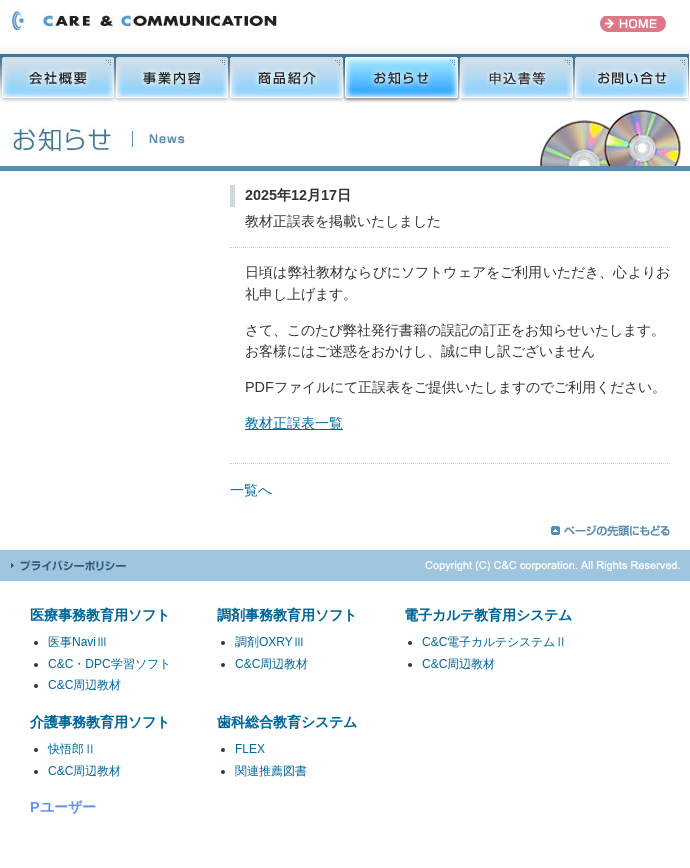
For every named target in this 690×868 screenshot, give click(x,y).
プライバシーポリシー (68, 565)
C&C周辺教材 (84, 685)
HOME (633, 24)
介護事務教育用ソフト (100, 722)
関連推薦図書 (271, 771)
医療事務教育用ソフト (100, 615)
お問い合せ (631, 78)
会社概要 (57, 78)
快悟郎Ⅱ (72, 749)
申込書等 (516, 78)
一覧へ (251, 490)
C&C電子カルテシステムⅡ (494, 642)
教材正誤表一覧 (294, 423)
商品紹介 (286, 78)
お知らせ (401, 78)
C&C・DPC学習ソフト (109, 664)
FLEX (250, 749)
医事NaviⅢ (78, 642)
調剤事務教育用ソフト (287, 615)
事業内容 (172, 78)
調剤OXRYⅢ (270, 642)
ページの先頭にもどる (610, 530)
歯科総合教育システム (287, 722)
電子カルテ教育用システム (488, 615)
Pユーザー (63, 807)
